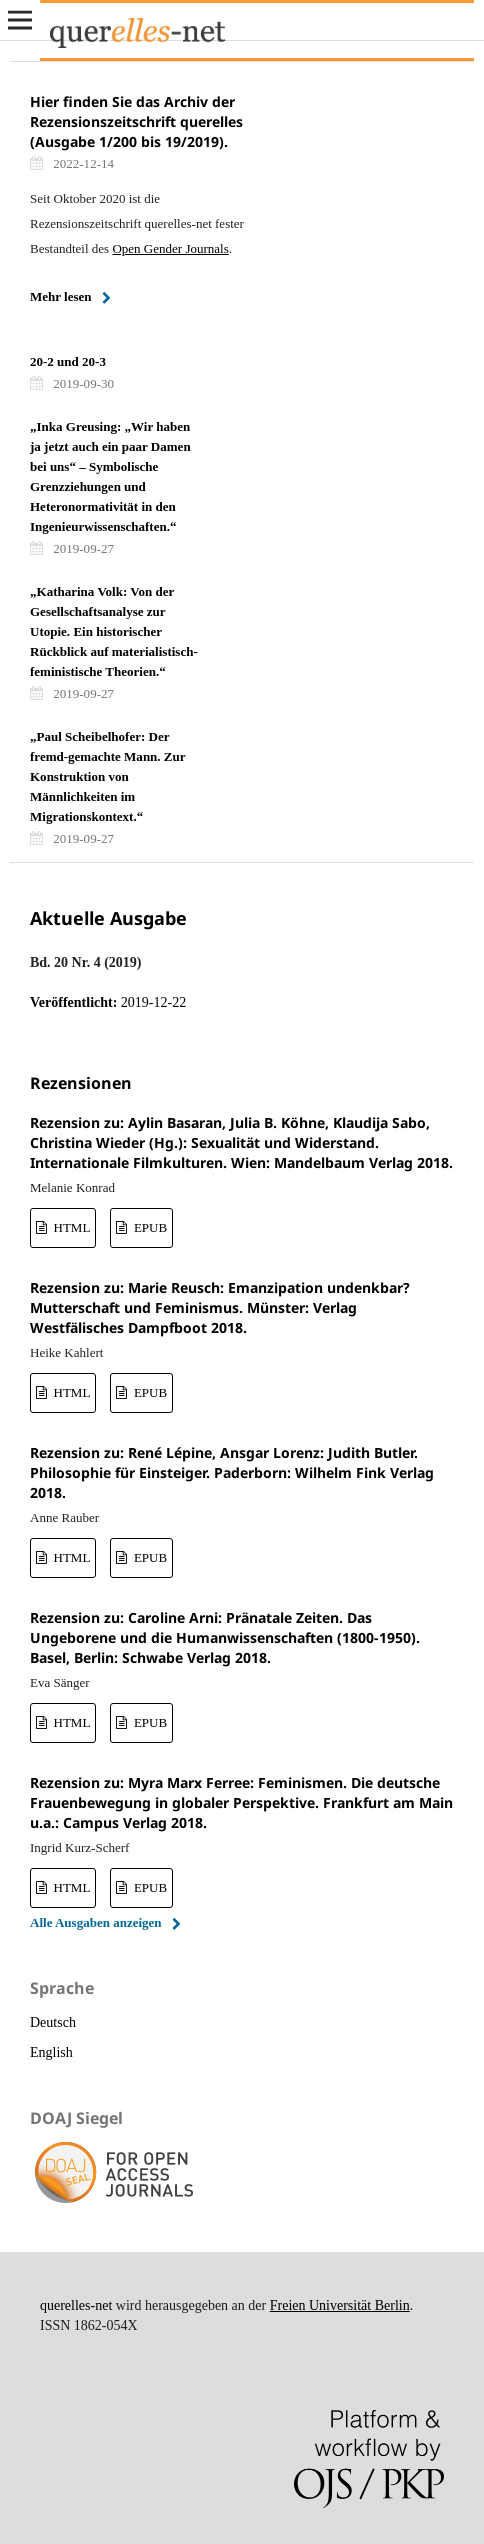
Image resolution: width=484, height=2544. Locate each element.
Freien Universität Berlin (340, 2305)
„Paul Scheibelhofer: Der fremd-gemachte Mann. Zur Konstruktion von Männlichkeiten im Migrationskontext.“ (107, 776)
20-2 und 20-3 (68, 361)
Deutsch (53, 2022)
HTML (70, 1227)
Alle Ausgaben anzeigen (96, 1922)
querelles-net (76, 2305)
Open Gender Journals (170, 248)
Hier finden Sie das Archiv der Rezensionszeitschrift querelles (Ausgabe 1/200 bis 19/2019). (136, 121)
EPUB (149, 1227)
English (51, 2052)
